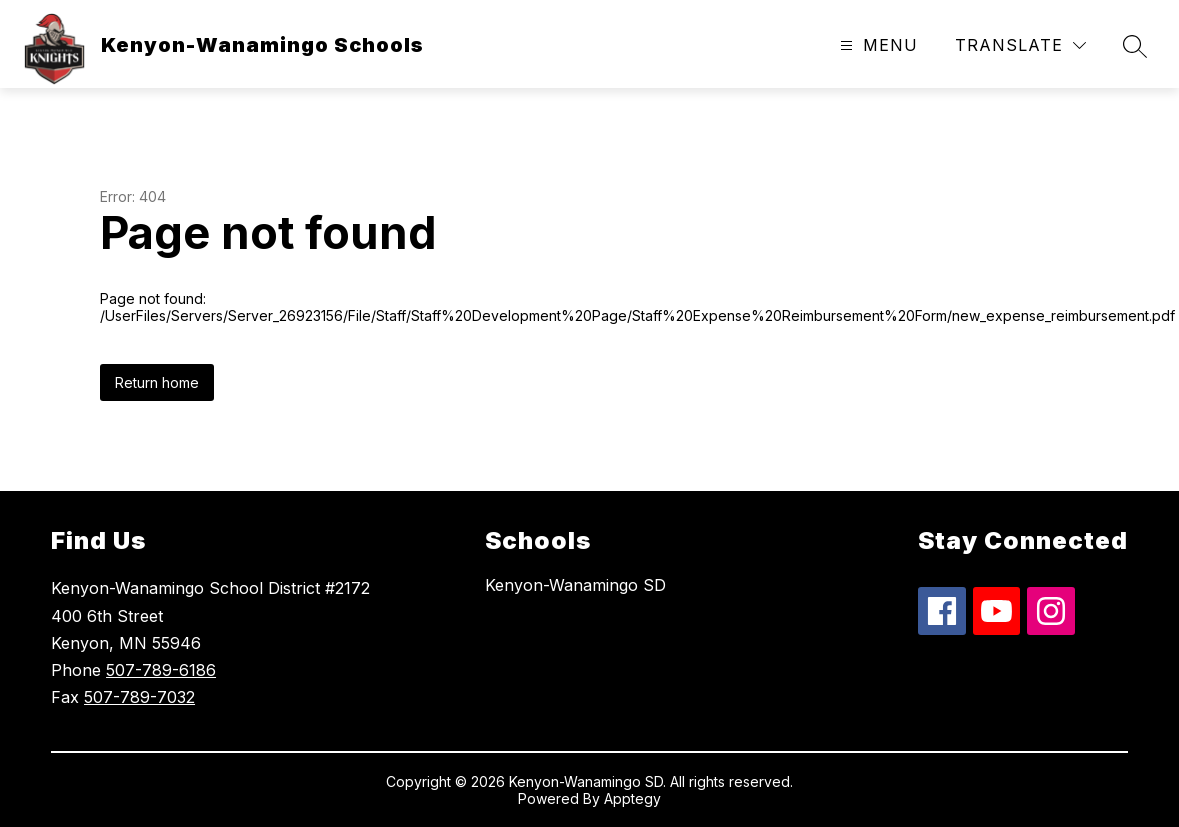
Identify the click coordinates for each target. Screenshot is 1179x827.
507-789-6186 (161, 670)
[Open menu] (876, 45)
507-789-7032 (139, 697)
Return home (157, 382)
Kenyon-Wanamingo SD (575, 585)
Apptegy (632, 798)
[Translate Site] (1020, 45)
